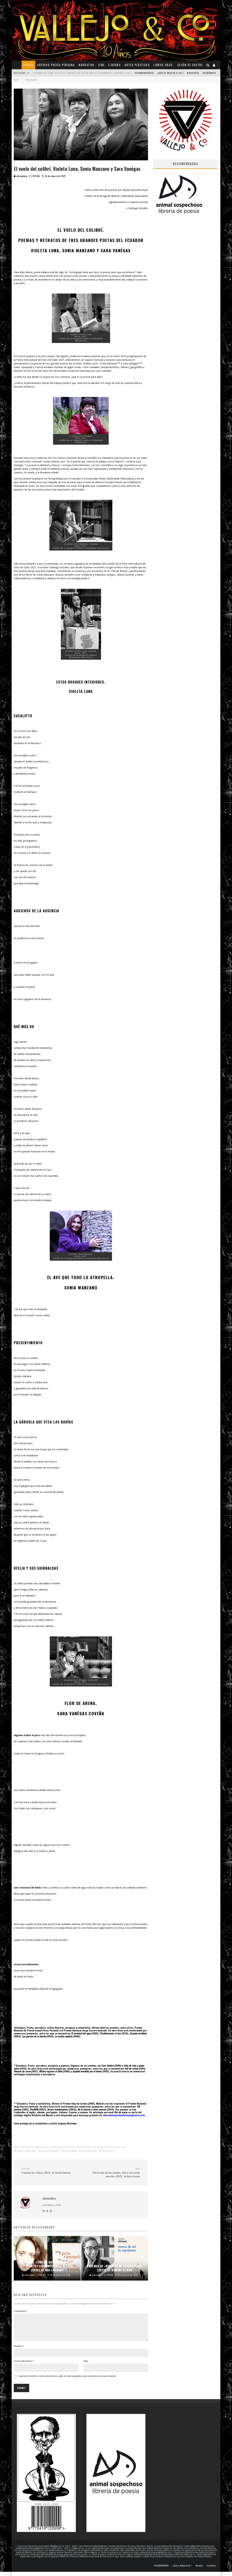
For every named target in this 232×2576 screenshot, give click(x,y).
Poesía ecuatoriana (25, 2150)
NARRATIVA (86, 65)
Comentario (20, 2311)
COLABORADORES (144, 72)
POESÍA (28, 65)
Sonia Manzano (89, 2150)
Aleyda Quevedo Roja (63, 2147)
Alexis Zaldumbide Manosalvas (31, 2147)
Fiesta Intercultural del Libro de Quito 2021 (102, 2147)
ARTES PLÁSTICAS (137, 65)
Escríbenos (209, 72)
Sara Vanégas (70, 2150)
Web (85, 2365)
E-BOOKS (114, 65)
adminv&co (20, 176)
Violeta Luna (107, 2150)
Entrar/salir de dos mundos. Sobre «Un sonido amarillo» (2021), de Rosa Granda (111, 2172)
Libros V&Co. (164, 65)
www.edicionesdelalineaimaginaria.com (124, 2115)
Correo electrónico (24, 2365)
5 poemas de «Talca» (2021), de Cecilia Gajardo (50, 2171)
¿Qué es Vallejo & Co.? (170, 72)
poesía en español (49, 2150)
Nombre (19, 2350)
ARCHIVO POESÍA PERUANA (56, 65)
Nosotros (193, 72)
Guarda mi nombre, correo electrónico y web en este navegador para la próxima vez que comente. (67, 2380)
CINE (101, 65)
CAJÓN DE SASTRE (190, 65)
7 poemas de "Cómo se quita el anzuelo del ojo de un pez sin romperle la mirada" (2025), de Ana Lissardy (92, 75)
